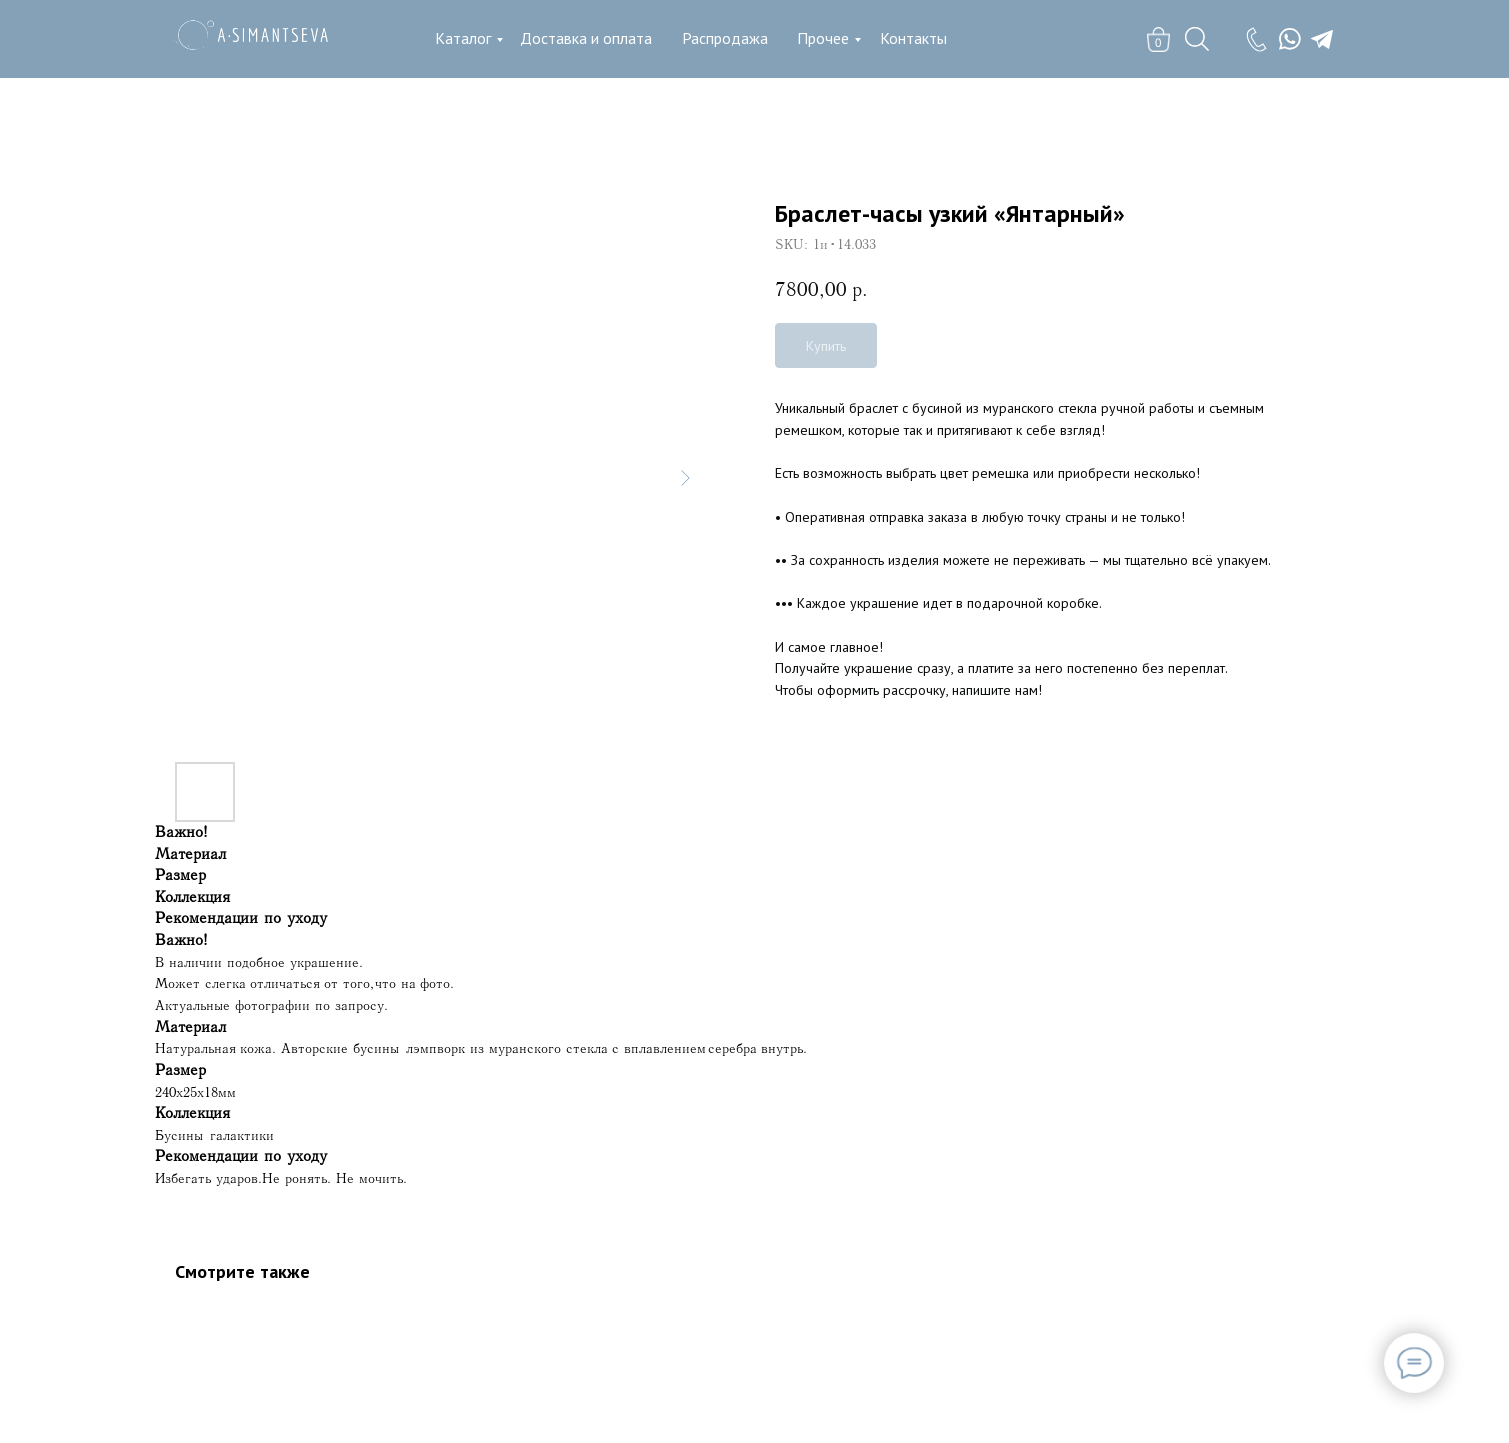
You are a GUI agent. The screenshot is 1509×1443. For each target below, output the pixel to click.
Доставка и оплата (586, 38)
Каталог (463, 38)
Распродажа (725, 38)
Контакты (913, 38)
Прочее (823, 38)
